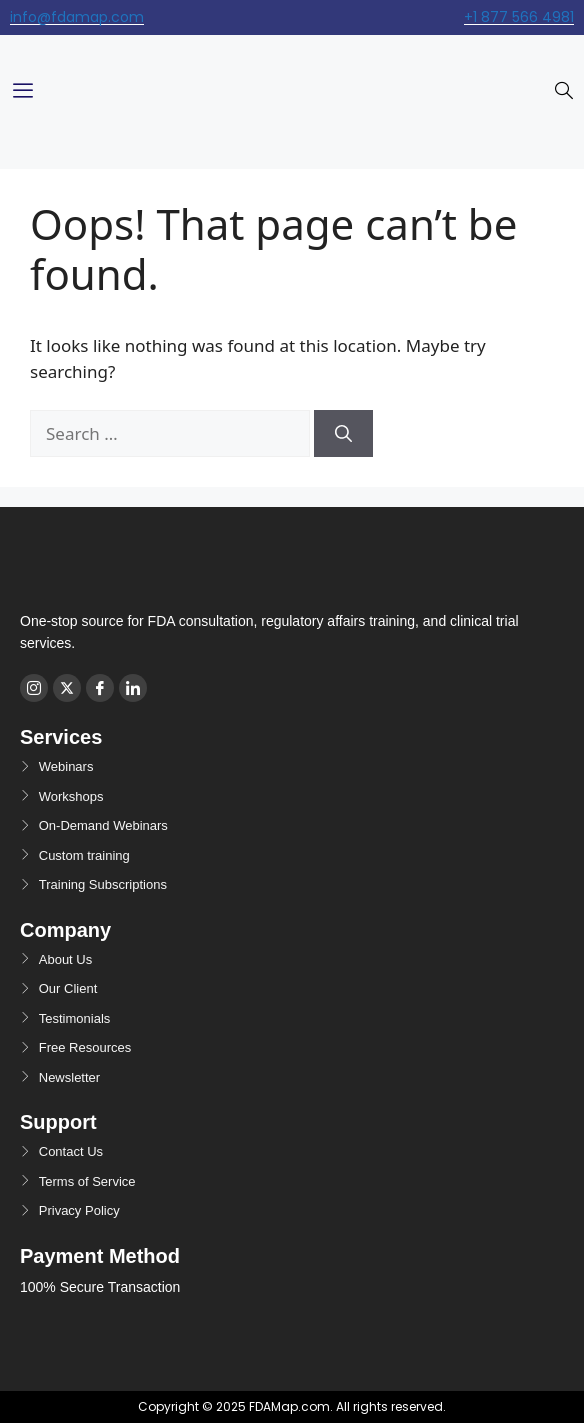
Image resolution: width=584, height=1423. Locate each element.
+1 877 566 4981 (519, 17)
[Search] (343, 434)
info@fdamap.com (77, 17)
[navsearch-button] (564, 92)
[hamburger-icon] (22, 92)
